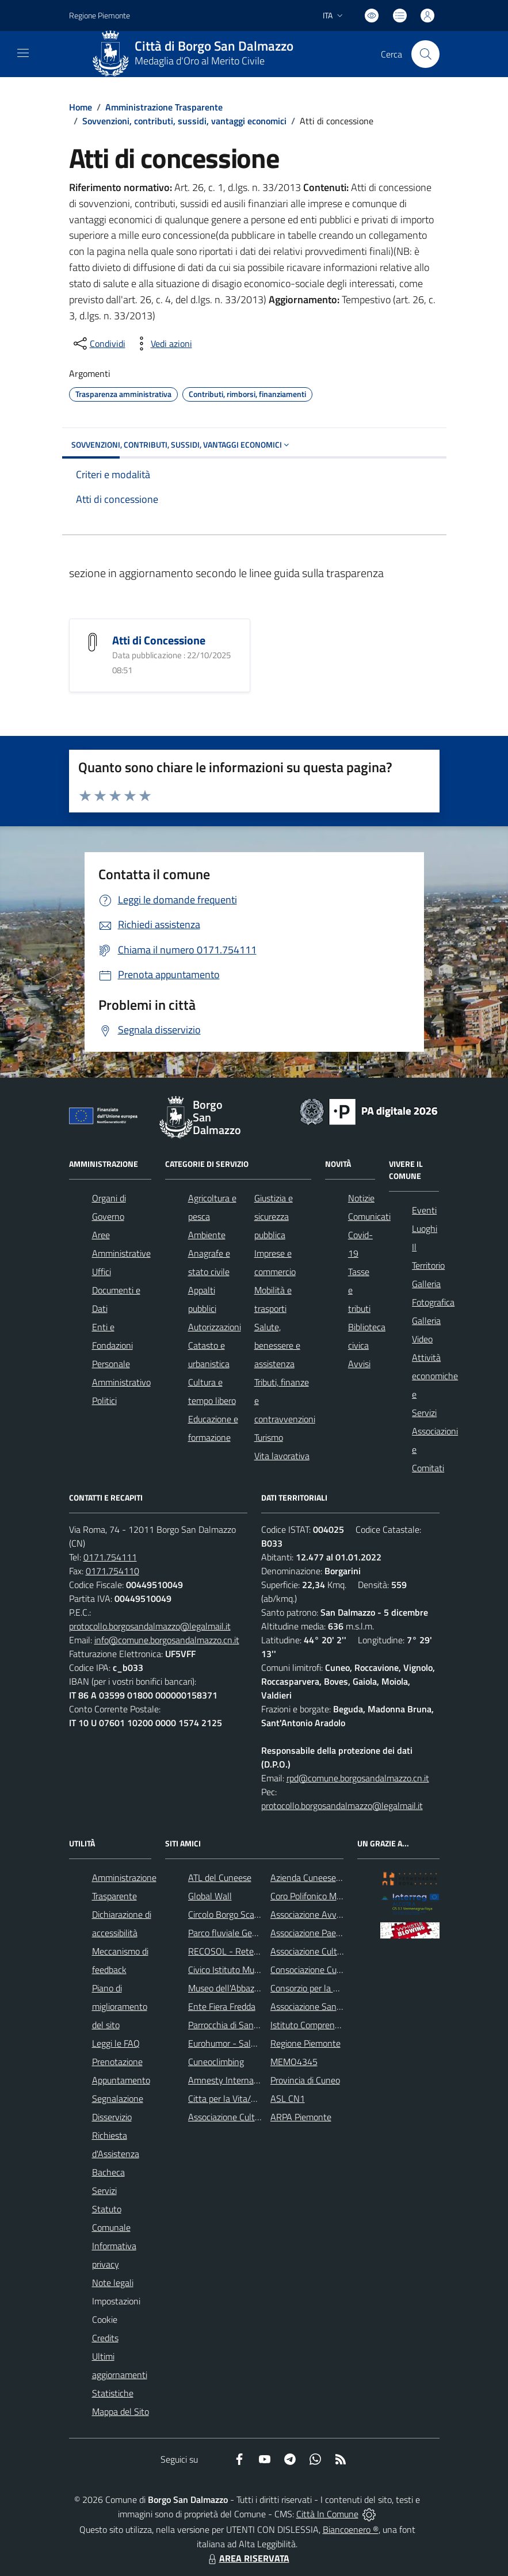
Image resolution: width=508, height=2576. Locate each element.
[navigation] (23, 53)
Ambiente (207, 1235)
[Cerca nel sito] (425, 54)
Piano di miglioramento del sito (119, 2006)
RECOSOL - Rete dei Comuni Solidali (257, 1951)
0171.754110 (112, 1571)
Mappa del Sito (120, 2411)
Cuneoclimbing (216, 2062)
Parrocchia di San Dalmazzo (240, 2025)
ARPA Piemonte (300, 2117)
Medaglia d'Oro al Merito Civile (200, 60)
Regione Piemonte (305, 2043)
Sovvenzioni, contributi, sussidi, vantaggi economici (184, 121)
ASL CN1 (287, 2098)
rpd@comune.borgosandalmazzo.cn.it (358, 1778)
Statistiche (112, 2393)
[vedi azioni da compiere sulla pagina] (162, 343)
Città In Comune (327, 2514)
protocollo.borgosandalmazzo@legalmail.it (150, 1626)
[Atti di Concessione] (92, 641)
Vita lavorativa (282, 1456)
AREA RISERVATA (247, 2558)
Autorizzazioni (214, 1327)
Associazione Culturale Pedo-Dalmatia (261, 2117)
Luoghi (424, 1228)
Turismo (268, 1437)
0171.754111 (110, 1557)
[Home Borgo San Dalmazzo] (197, 54)
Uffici (101, 1272)
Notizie (361, 1198)
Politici (104, 1400)
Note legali (112, 2282)
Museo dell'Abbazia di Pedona (244, 1988)
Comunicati (369, 1216)
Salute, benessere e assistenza (277, 1345)
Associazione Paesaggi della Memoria (341, 1933)
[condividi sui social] (98, 343)
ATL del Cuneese (219, 1877)
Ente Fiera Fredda (221, 2006)
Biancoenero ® (351, 2529)
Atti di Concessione (158, 640)
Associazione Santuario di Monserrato (342, 2006)
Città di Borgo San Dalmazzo (214, 46)
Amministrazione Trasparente (164, 107)
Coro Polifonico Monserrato (321, 1896)
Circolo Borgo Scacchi (228, 1914)
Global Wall (210, 1896)
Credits (105, 2338)
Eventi (424, 1210)
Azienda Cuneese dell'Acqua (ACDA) (338, 1877)
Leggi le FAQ (116, 2043)
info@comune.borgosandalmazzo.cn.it (166, 1640)
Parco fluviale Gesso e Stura (241, 1933)
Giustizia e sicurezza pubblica (273, 1216)
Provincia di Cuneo (305, 2080)
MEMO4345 (294, 2062)
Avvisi (359, 1364)
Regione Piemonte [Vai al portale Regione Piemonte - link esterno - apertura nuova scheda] (99, 15)
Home (80, 107)
